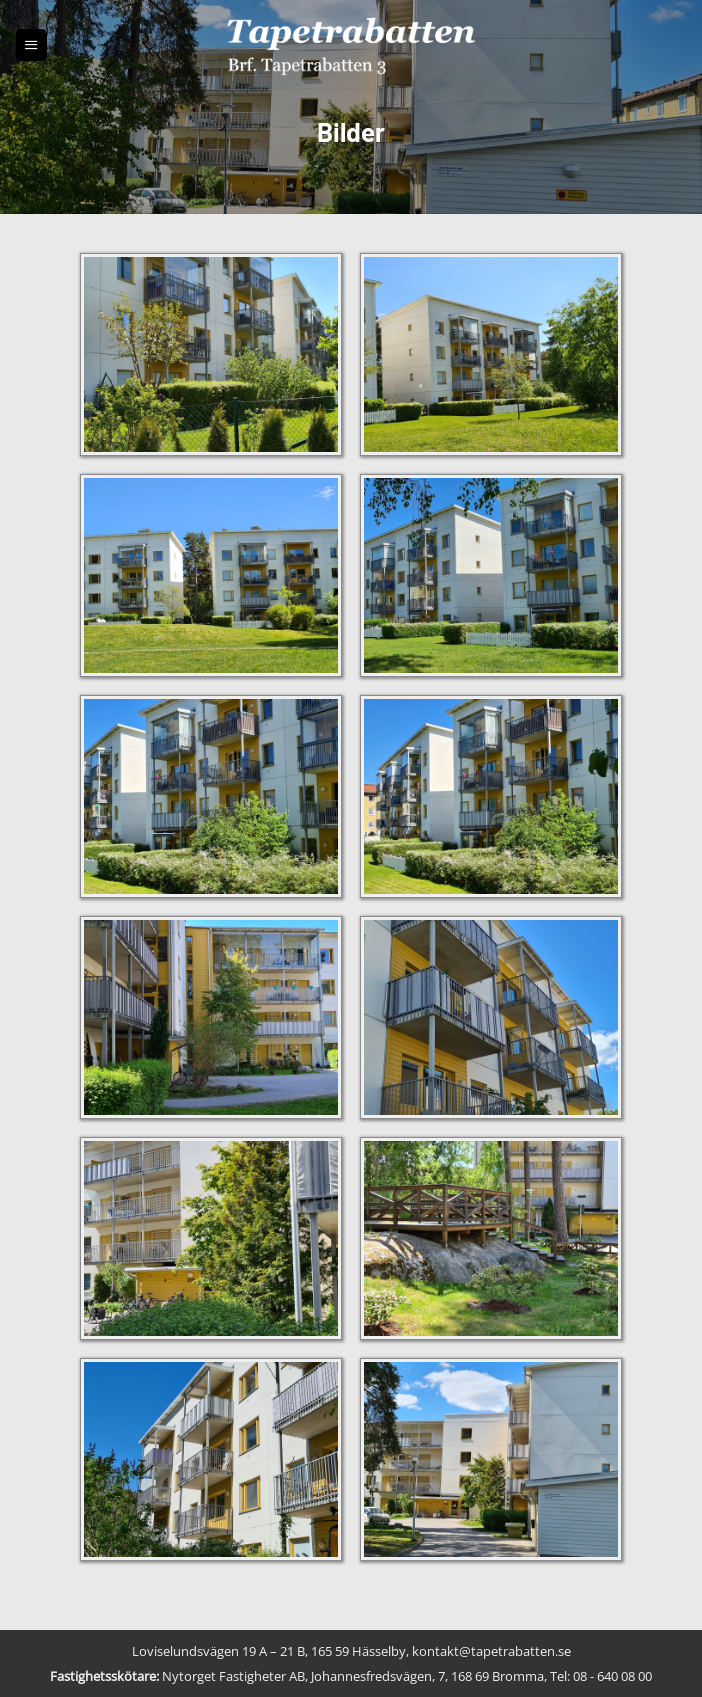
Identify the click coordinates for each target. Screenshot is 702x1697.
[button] (31, 44)
